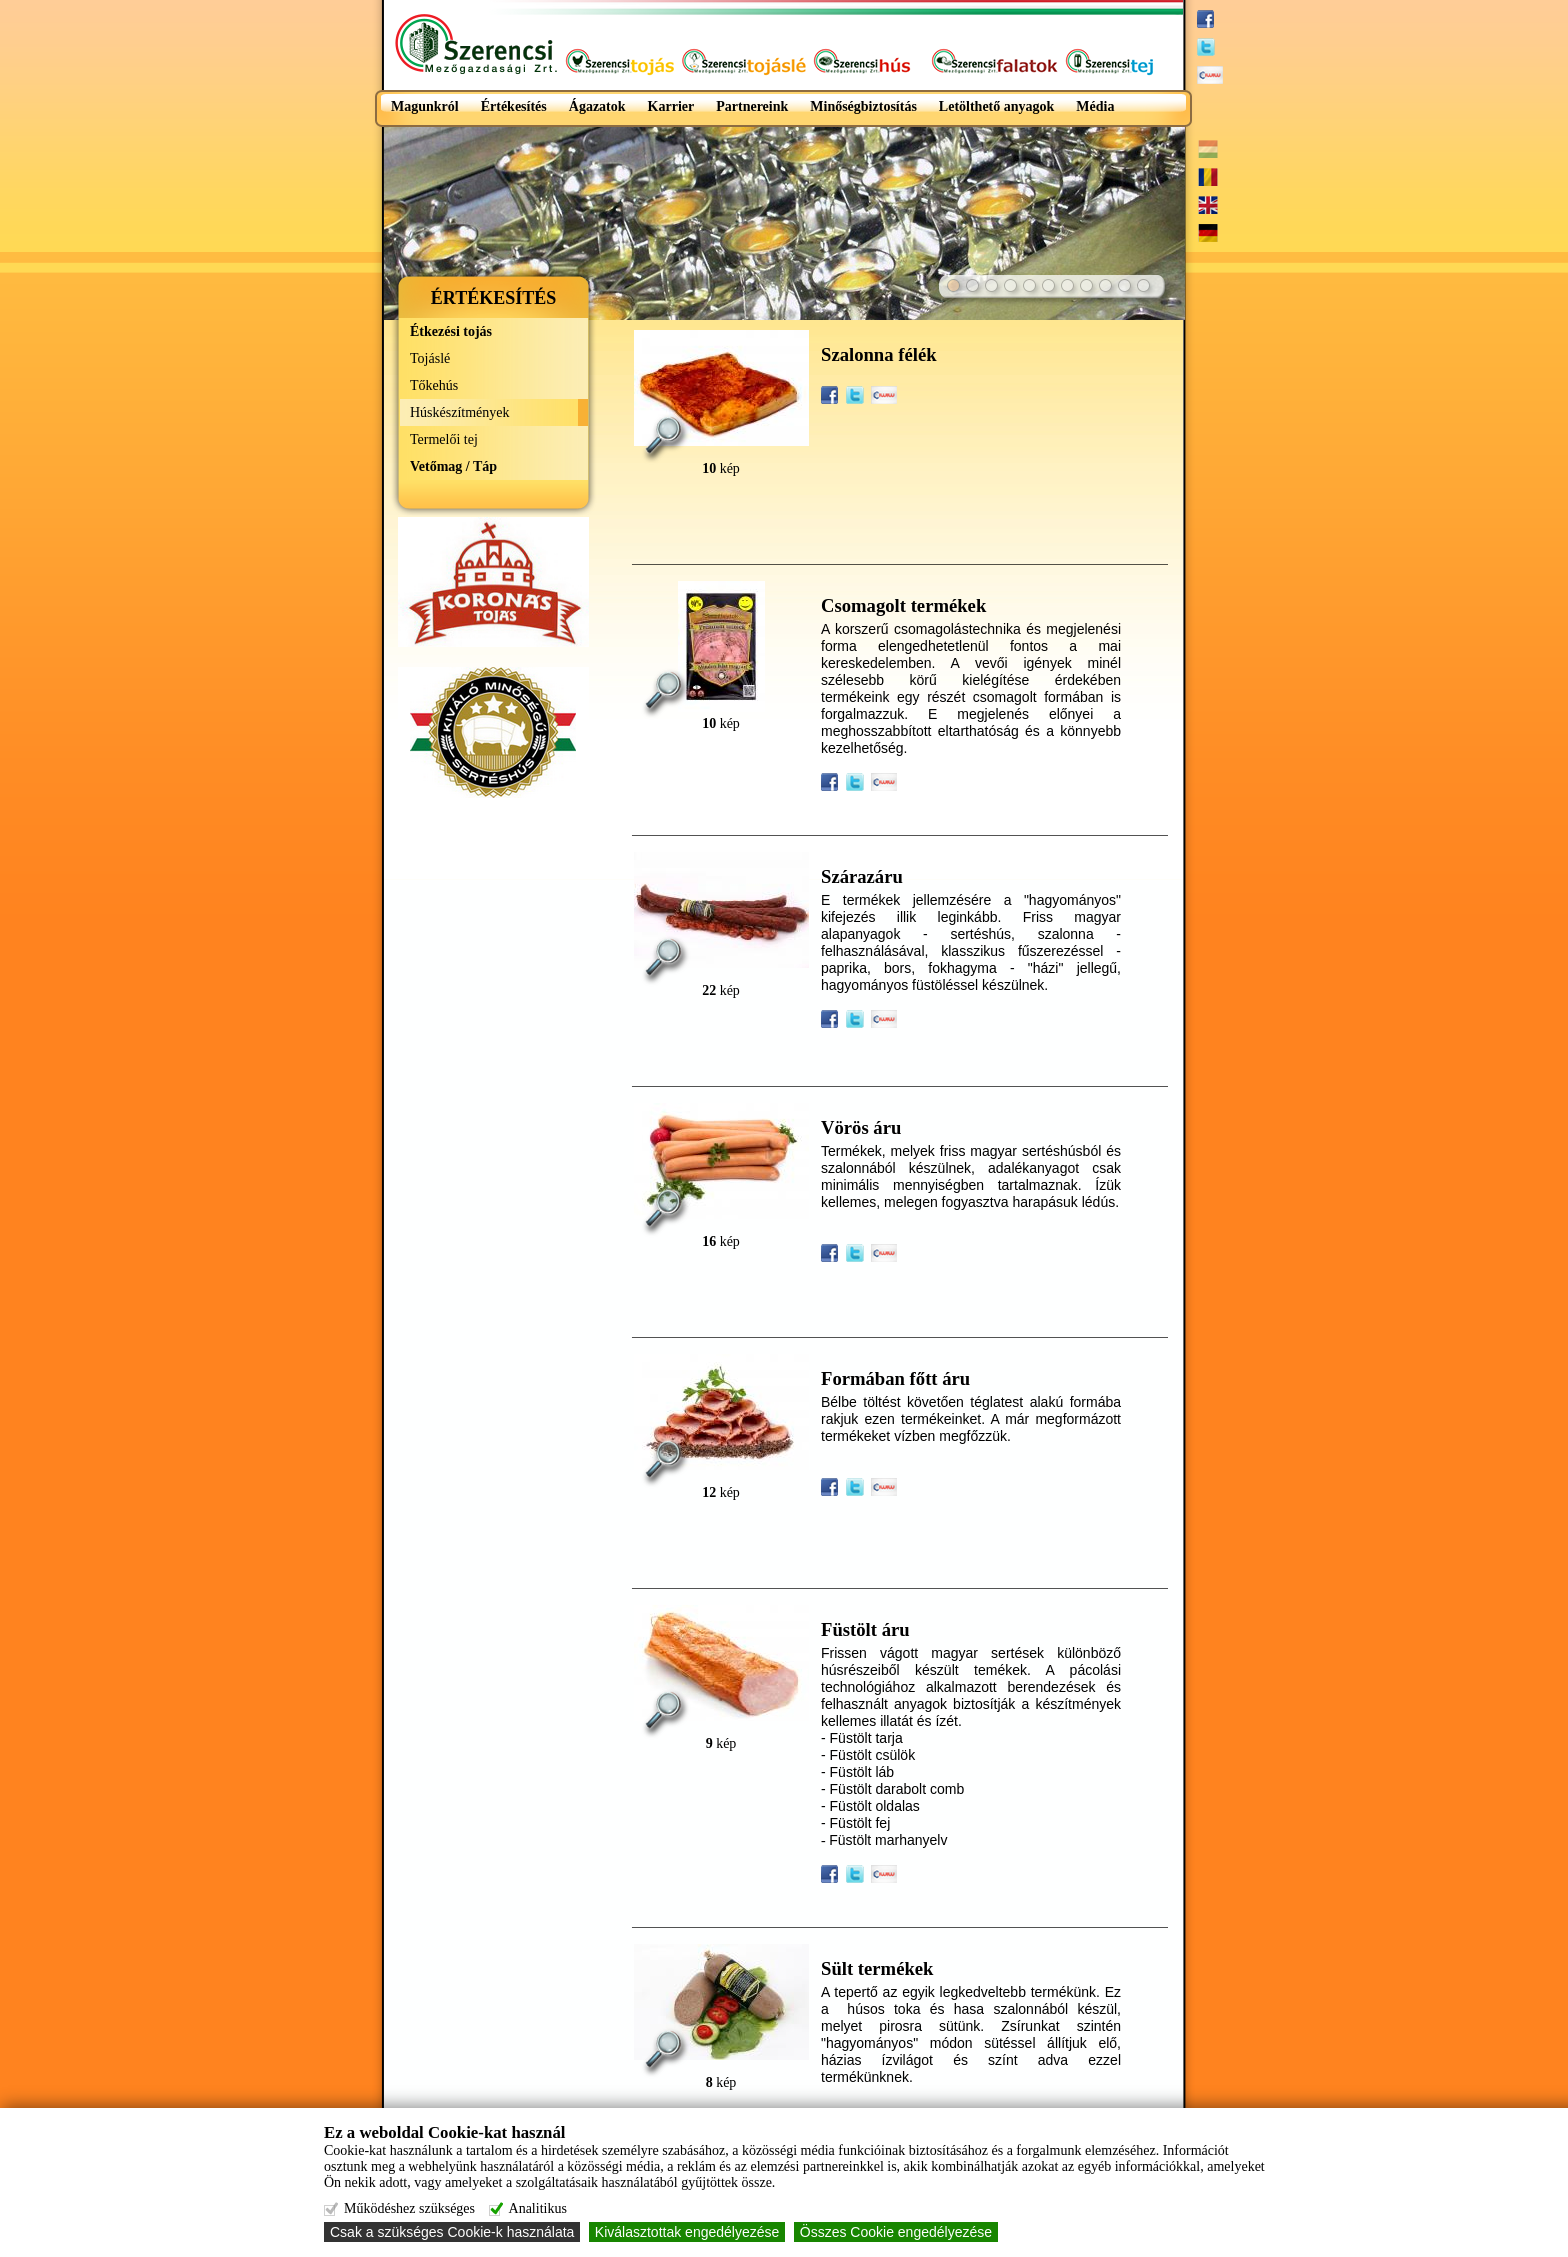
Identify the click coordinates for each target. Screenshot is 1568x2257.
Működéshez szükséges (409, 2208)
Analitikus (538, 2208)
